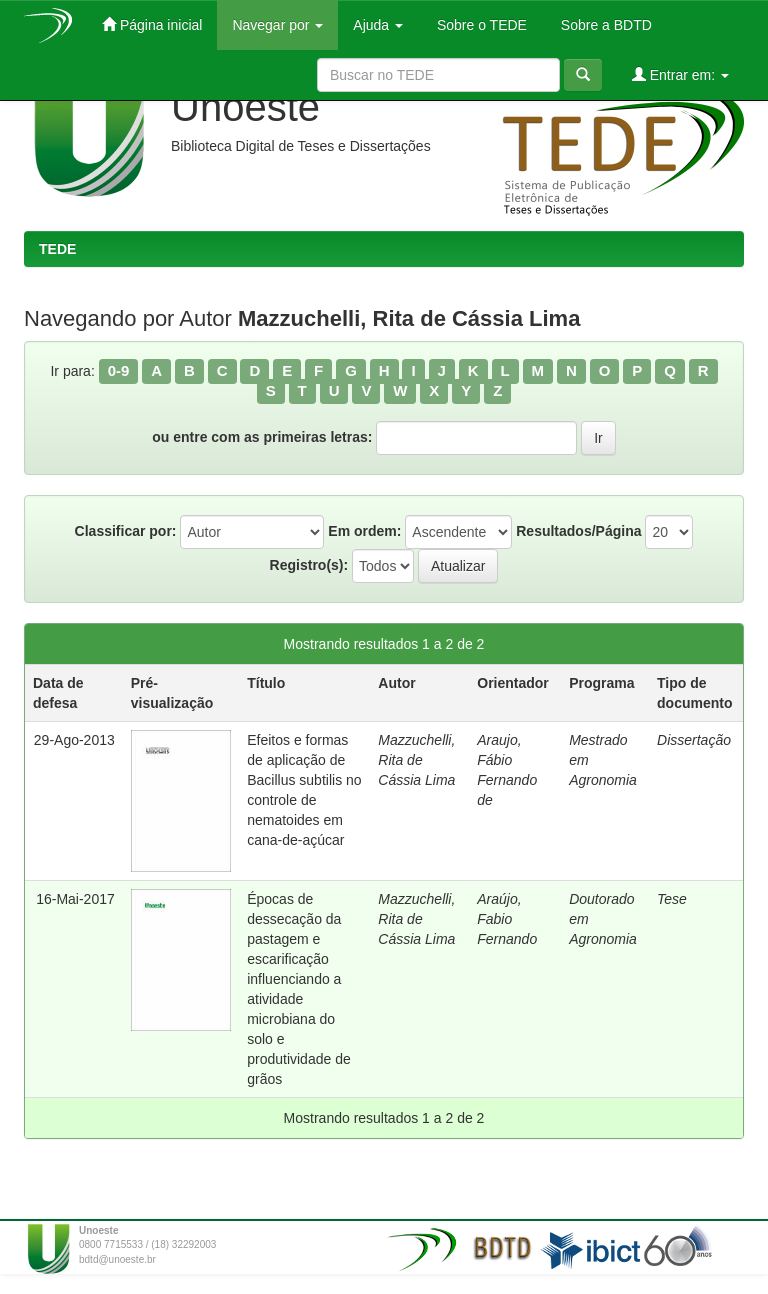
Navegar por (277, 25)
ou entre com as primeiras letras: (262, 437)
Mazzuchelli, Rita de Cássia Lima (416, 760)
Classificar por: (126, 531)
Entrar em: (680, 74)
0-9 (119, 370)
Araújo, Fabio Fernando (507, 919)
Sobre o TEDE (480, 25)
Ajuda (378, 25)
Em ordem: (364, 531)
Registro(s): (309, 565)
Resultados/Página (578, 531)
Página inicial (152, 24)
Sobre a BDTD (604, 25)
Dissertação (694, 740)
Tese (672, 899)
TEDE (57, 249)
